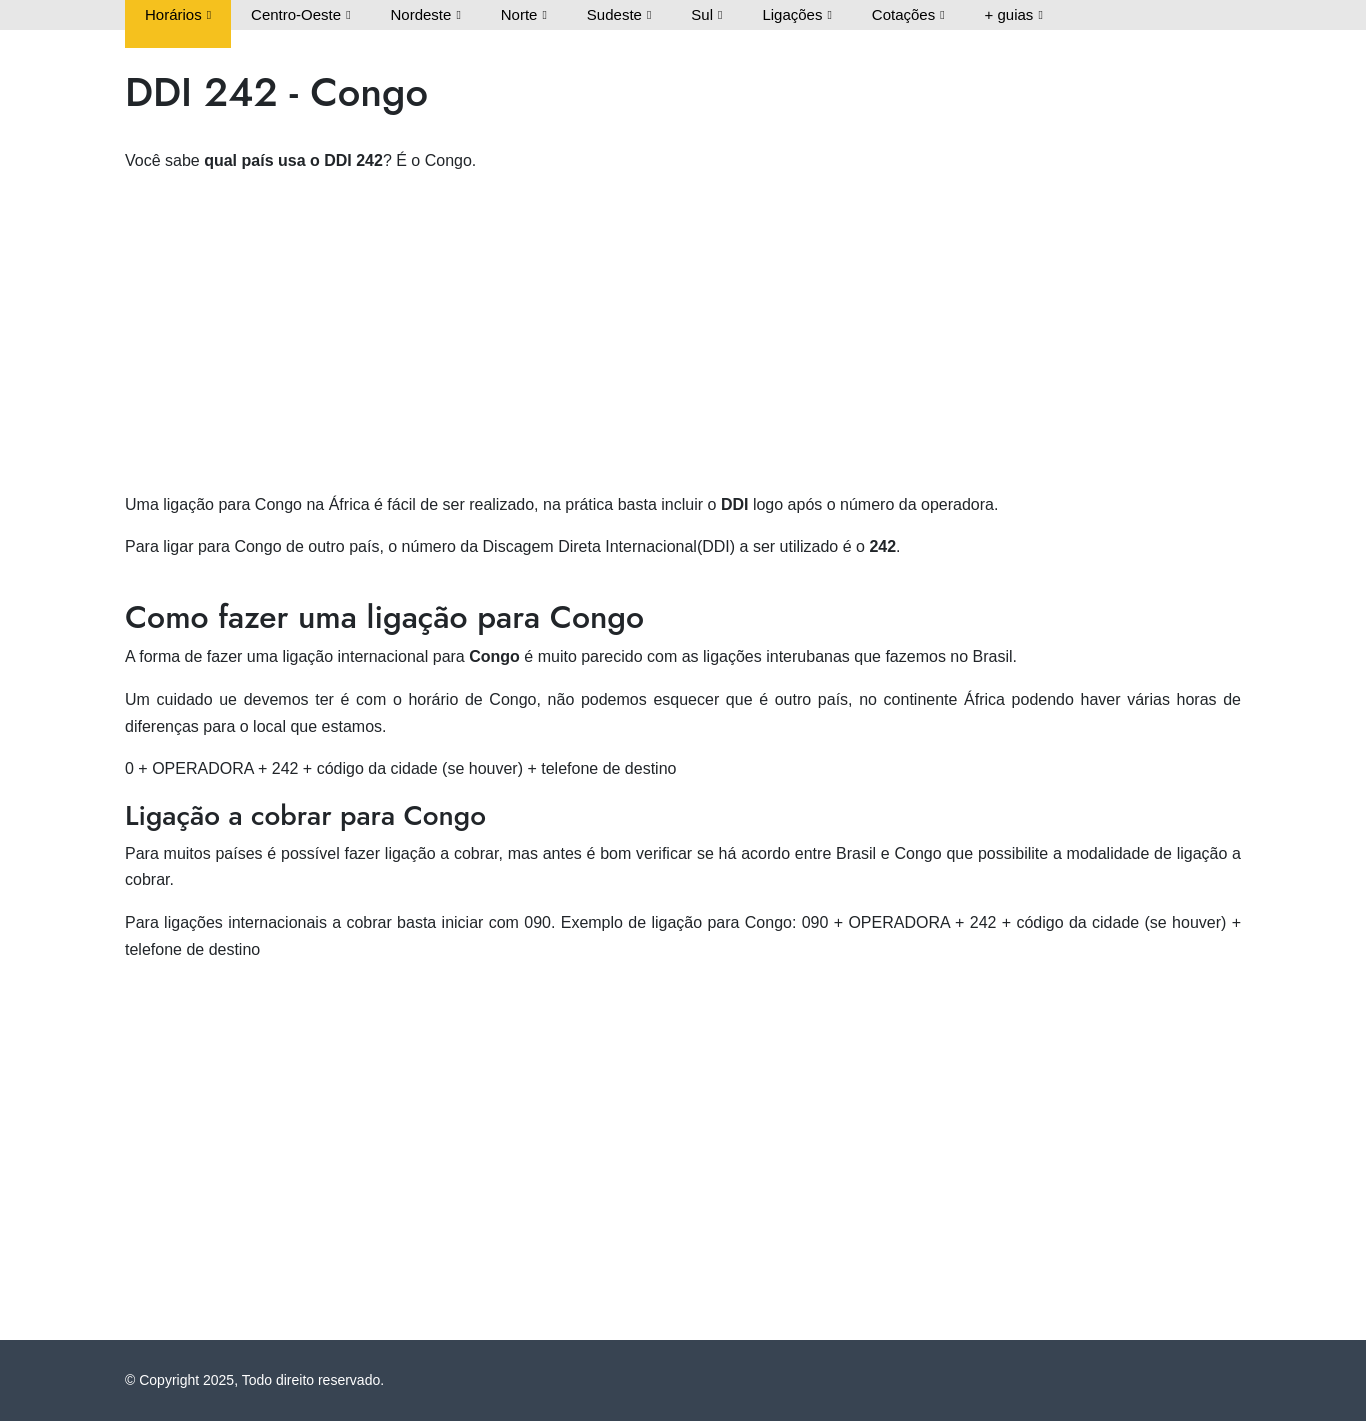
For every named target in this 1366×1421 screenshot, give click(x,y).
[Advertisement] (683, 331)
